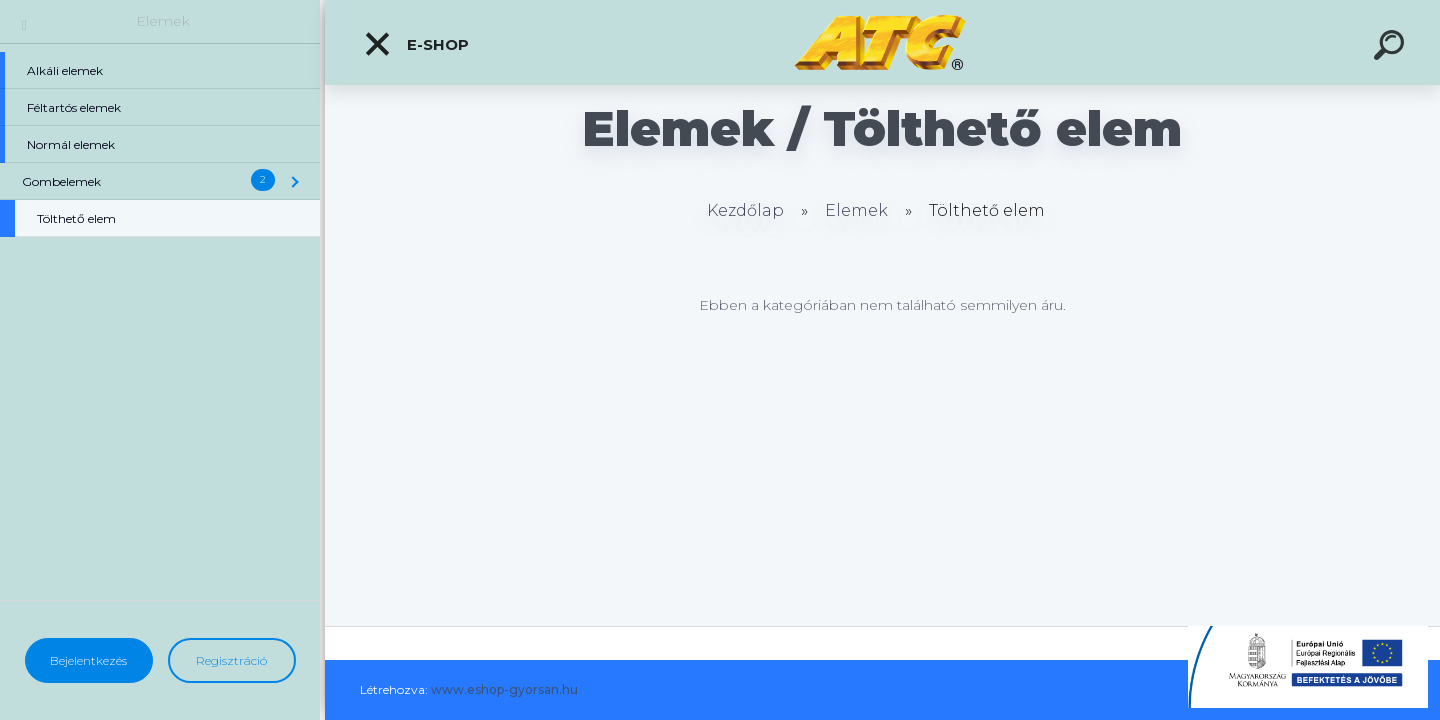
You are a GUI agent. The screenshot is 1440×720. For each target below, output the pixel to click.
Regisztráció (231, 660)
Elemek (163, 21)
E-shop (416, 44)
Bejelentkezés (88, 660)
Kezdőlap (745, 210)
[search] (1392, 48)
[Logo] (882, 42)
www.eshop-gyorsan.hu (504, 689)
